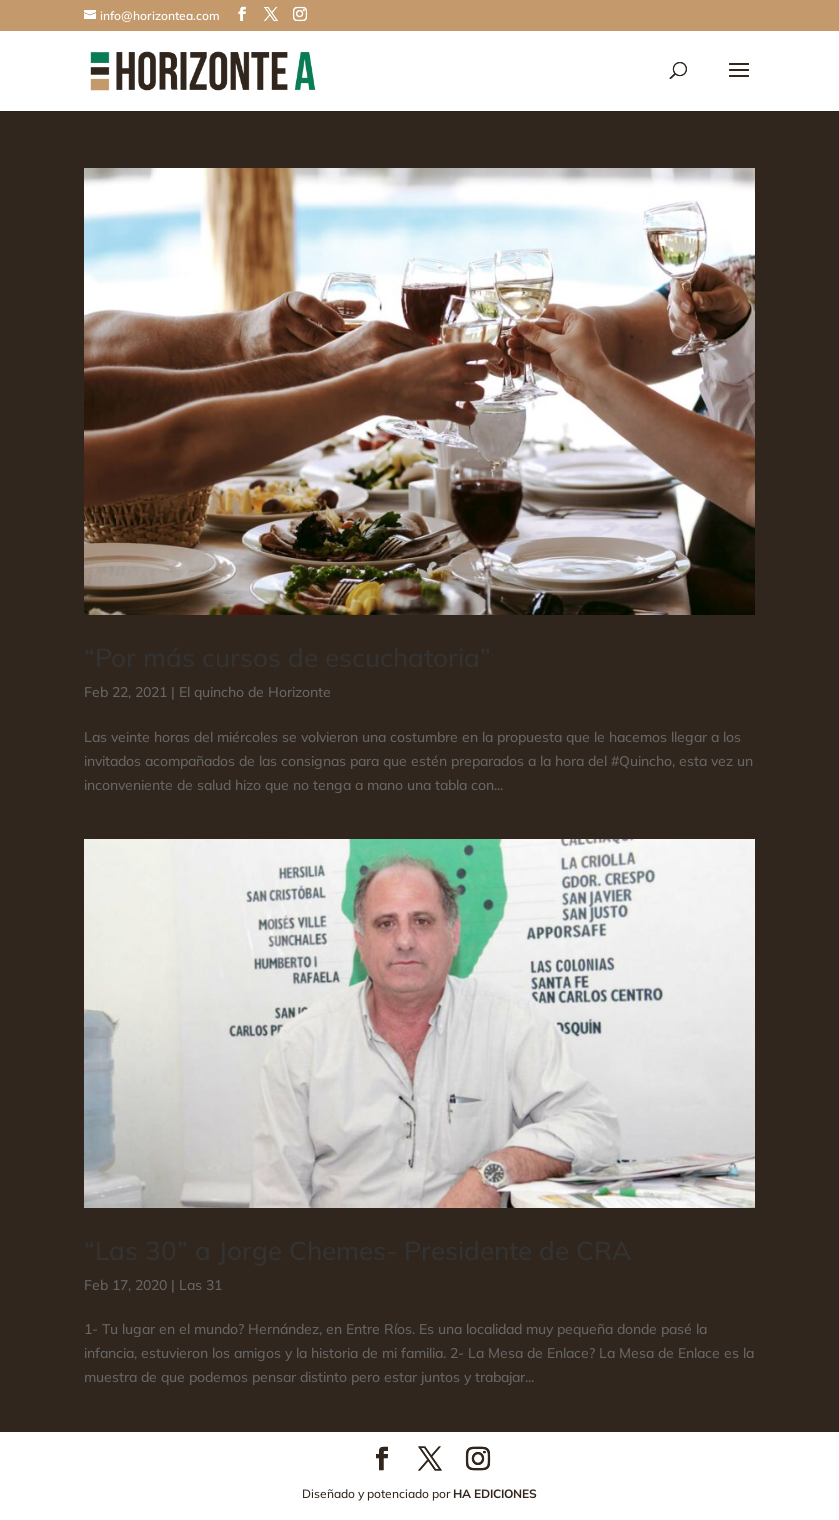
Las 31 (200, 1285)
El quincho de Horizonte (255, 692)
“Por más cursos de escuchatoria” (287, 657)
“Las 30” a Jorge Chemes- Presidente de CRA (357, 1250)
